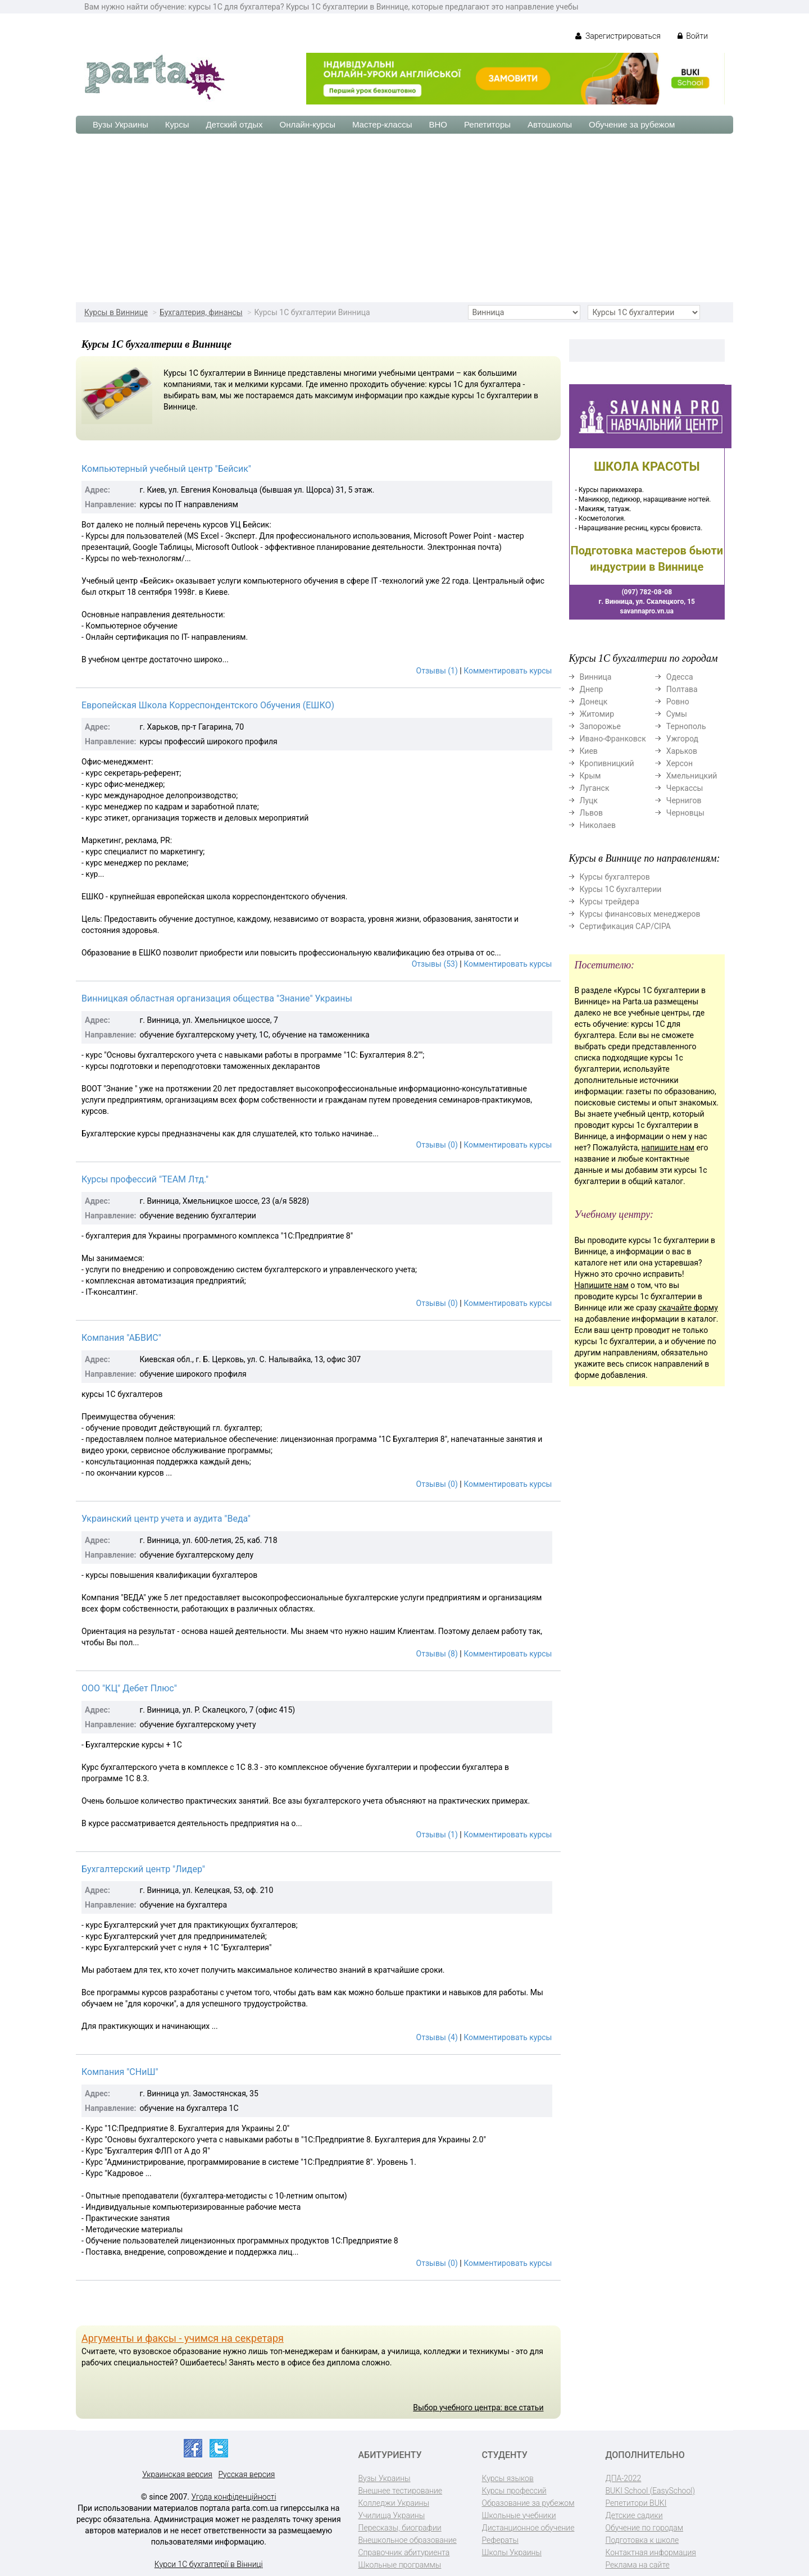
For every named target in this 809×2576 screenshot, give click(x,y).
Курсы (177, 124)
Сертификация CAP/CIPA (625, 926)
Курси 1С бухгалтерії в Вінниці (208, 2564)
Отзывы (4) (437, 2037)
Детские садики (634, 2515)
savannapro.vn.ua (647, 611)
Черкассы (684, 788)
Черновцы (685, 812)
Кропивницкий (607, 763)
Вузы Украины (120, 124)
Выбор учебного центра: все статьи (478, 2407)
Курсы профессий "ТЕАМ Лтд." (144, 1179)
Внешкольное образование (407, 2540)
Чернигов (684, 800)
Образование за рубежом (528, 2502)
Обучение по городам (645, 2527)
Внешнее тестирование (400, 2490)
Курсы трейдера (609, 901)
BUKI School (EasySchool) (650, 2490)
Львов (591, 812)
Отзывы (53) (435, 963)
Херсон (679, 763)
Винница (596, 676)
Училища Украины (391, 2515)
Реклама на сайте (638, 2564)
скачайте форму (688, 1307)
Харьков (681, 751)
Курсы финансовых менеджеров (640, 913)
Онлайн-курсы (307, 124)
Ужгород (682, 738)
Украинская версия (177, 2474)
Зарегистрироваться (617, 35)
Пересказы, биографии (400, 2527)
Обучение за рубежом (632, 124)
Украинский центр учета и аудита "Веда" (166, 1518)
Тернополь (686, 726)
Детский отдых (234, 124)
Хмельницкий (691, 775)
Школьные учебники (519, 2515)
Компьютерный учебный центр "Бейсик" (166, 468)
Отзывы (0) (437, 1144)
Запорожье (600, 726)
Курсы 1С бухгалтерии (621, 889)
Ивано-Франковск (613, 738)
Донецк (594, 701)
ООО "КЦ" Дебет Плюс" (129, 1688)
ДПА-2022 (624, 2478)
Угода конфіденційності (234, 2496)
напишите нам (668, 1147)
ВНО (438, 124)
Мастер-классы (382, 124)
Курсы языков (508, 2478)
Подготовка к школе (642, 2540)
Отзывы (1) (437, 670)
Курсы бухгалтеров (615, 876)
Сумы (676, 713)
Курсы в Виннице (116, 312)
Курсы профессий (514, 2490)
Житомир (597, 713)
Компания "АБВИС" (121, 1337)
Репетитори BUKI (636, 2502)
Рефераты (500, 2540)
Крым (590, 775)
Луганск (595, 788)
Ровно (677, 701)
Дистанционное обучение (528, 2527)
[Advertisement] (404, 218)
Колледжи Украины (393, 2502)
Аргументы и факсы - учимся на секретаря (182, 2338)
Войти (693, 35)
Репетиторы (487, 124)
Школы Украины (512, 2552)
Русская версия (246, 2474)
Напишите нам (602, 1285)
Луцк (589, 800)
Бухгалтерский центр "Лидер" (143, 1869)
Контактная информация (651, 2552)
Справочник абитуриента (404, 2552)
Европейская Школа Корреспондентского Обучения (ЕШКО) (207, 705)
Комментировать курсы (507, 670)
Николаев (598, 825)
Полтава (682, 689)
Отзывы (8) (437, 1653)
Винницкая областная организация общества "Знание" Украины (216, 998)
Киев (589, 751)
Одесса (679, 676)
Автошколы (550, 124)
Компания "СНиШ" (119, 2072)
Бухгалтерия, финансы (201, 312)
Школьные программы (400, 2564)
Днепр (591, 689)
